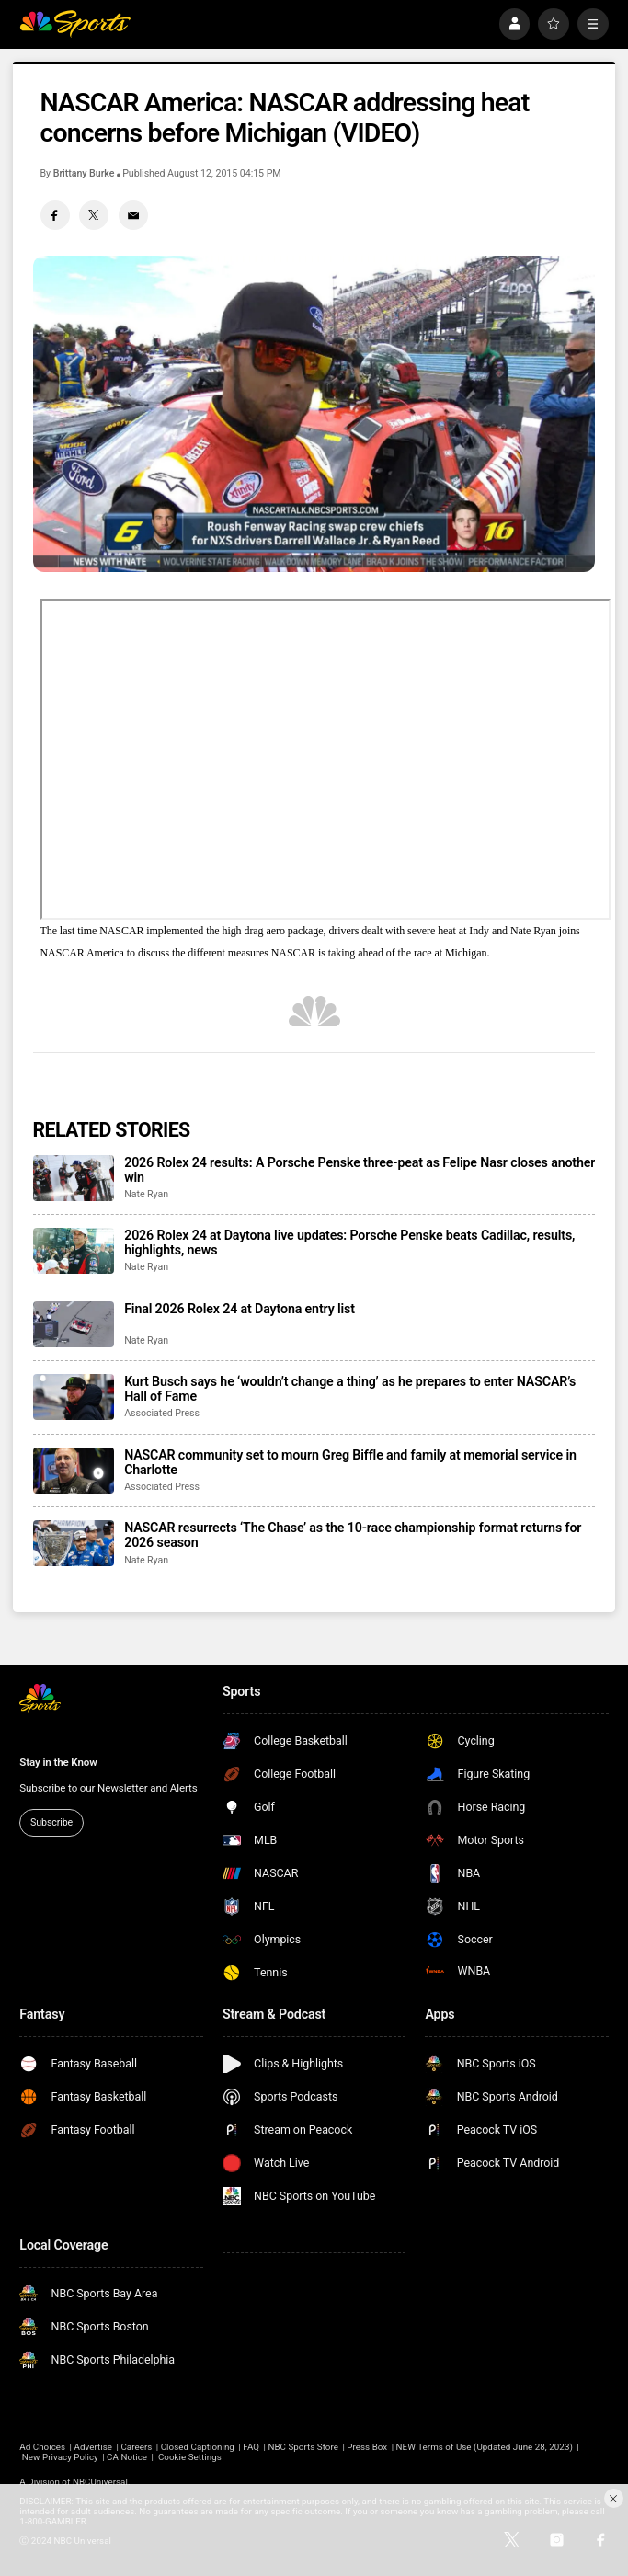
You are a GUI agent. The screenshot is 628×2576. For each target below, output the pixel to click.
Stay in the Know (58, 1762)
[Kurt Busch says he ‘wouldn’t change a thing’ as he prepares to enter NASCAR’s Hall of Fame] (74, 1397)
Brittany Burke (84, 173)
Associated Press (162, 1413)
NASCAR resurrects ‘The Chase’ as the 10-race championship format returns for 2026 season (352, 1535)
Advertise (93, 2447)
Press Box (367, 2447)
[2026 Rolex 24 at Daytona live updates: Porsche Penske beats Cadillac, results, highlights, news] (74, 1251)
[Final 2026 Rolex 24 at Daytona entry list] (74, 1324)
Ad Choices (42, 2447)
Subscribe (51, 1822)
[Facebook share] (55, 215)
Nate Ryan (146, 1194)
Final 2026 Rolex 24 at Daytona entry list (239, 1308)
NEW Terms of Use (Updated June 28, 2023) (484, 2447)
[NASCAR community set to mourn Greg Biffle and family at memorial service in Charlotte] (74, 1471)
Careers (136, 2447)
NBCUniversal (100, 2482)
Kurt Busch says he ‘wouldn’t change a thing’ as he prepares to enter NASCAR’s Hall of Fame (350, 1388)
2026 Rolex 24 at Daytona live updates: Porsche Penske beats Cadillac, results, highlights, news (349, 1242)
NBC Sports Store (303, 2447)
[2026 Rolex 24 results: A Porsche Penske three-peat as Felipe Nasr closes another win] (74, 1178)
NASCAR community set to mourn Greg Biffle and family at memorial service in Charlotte (350, 1462)
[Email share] (133, 215)
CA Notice (127, 2457)
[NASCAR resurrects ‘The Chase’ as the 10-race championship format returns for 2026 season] (74, 1543)
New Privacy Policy (60, 2457)
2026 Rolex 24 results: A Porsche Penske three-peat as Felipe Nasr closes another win (359, 1170)
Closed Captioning (197, 2447)
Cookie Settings (190, 2457)
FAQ (251, 2447)
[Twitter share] (93, 215)
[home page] (75, 24)
